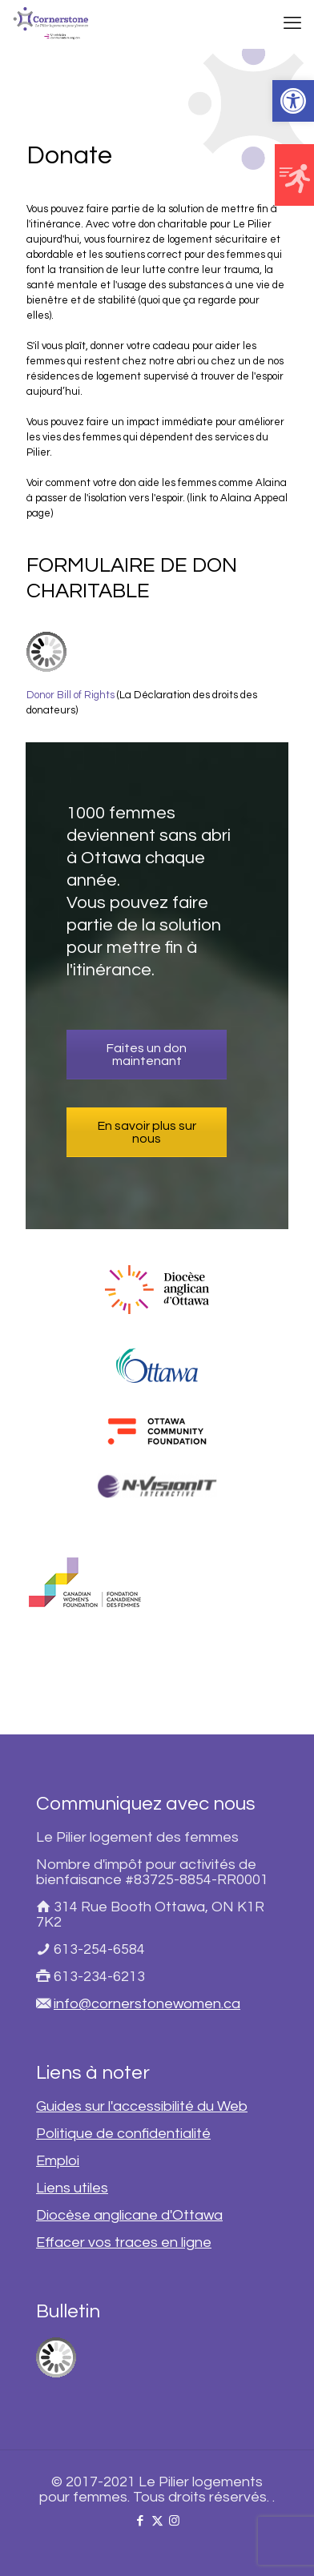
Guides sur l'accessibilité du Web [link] (142, 2106)
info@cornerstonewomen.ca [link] (147, 2003)
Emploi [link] (57, 2160)
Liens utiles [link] (72, 2188)
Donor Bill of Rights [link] (70, 695)
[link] (293, 101)
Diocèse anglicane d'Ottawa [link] (129, 2215)
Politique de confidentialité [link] (123, 2133)
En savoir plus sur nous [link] (147, 1132)
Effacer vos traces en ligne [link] (123, 2242)
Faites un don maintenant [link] (147, 1054)
